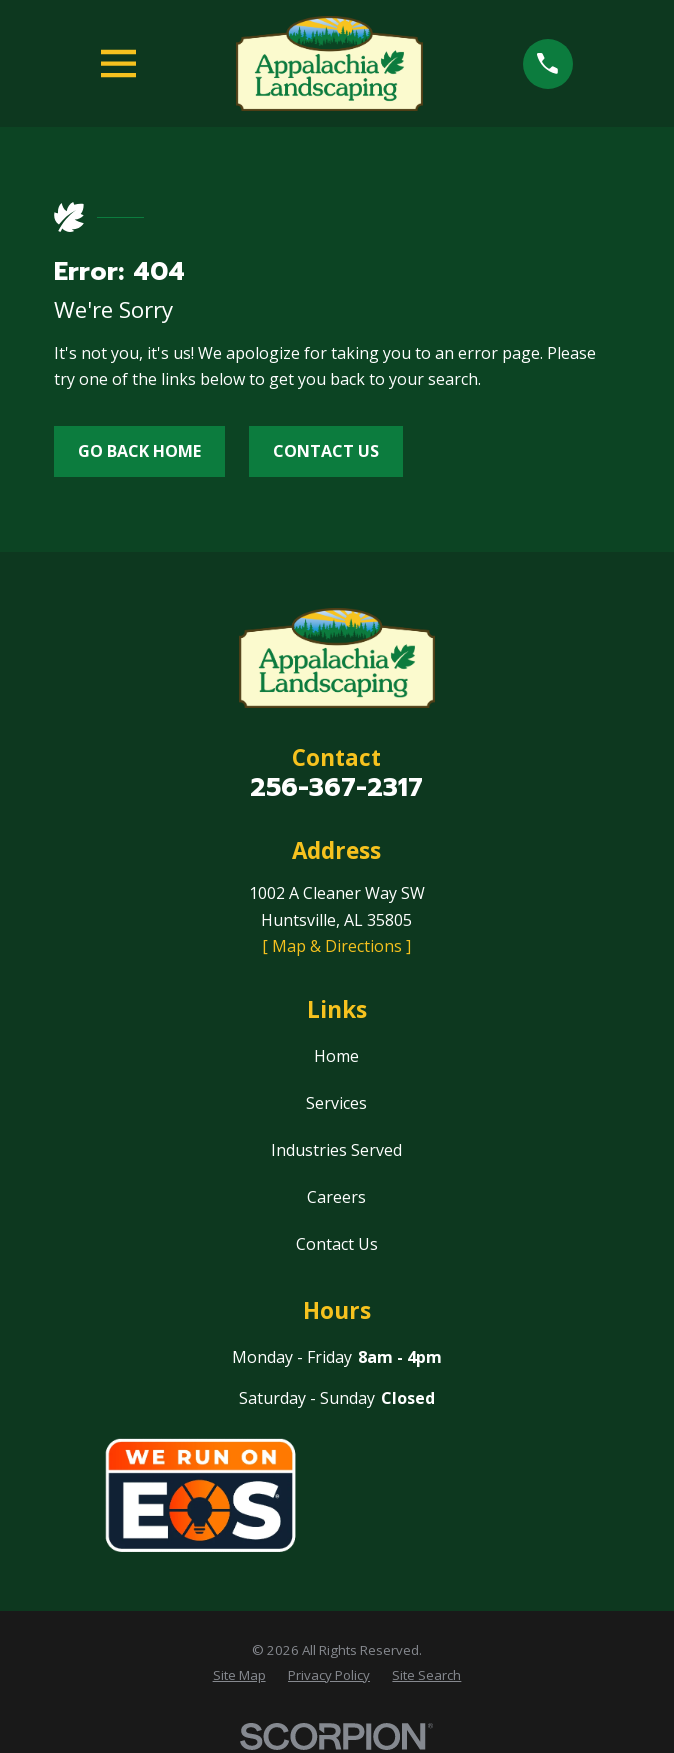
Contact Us (326, 451)
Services (336, 1103)
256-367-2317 (336, 788)
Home (336, 1056)
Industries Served (336, 1150)
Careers (336, 1197)
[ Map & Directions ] (336, 946)
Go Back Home (139, 451)
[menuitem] (239, 1676)
